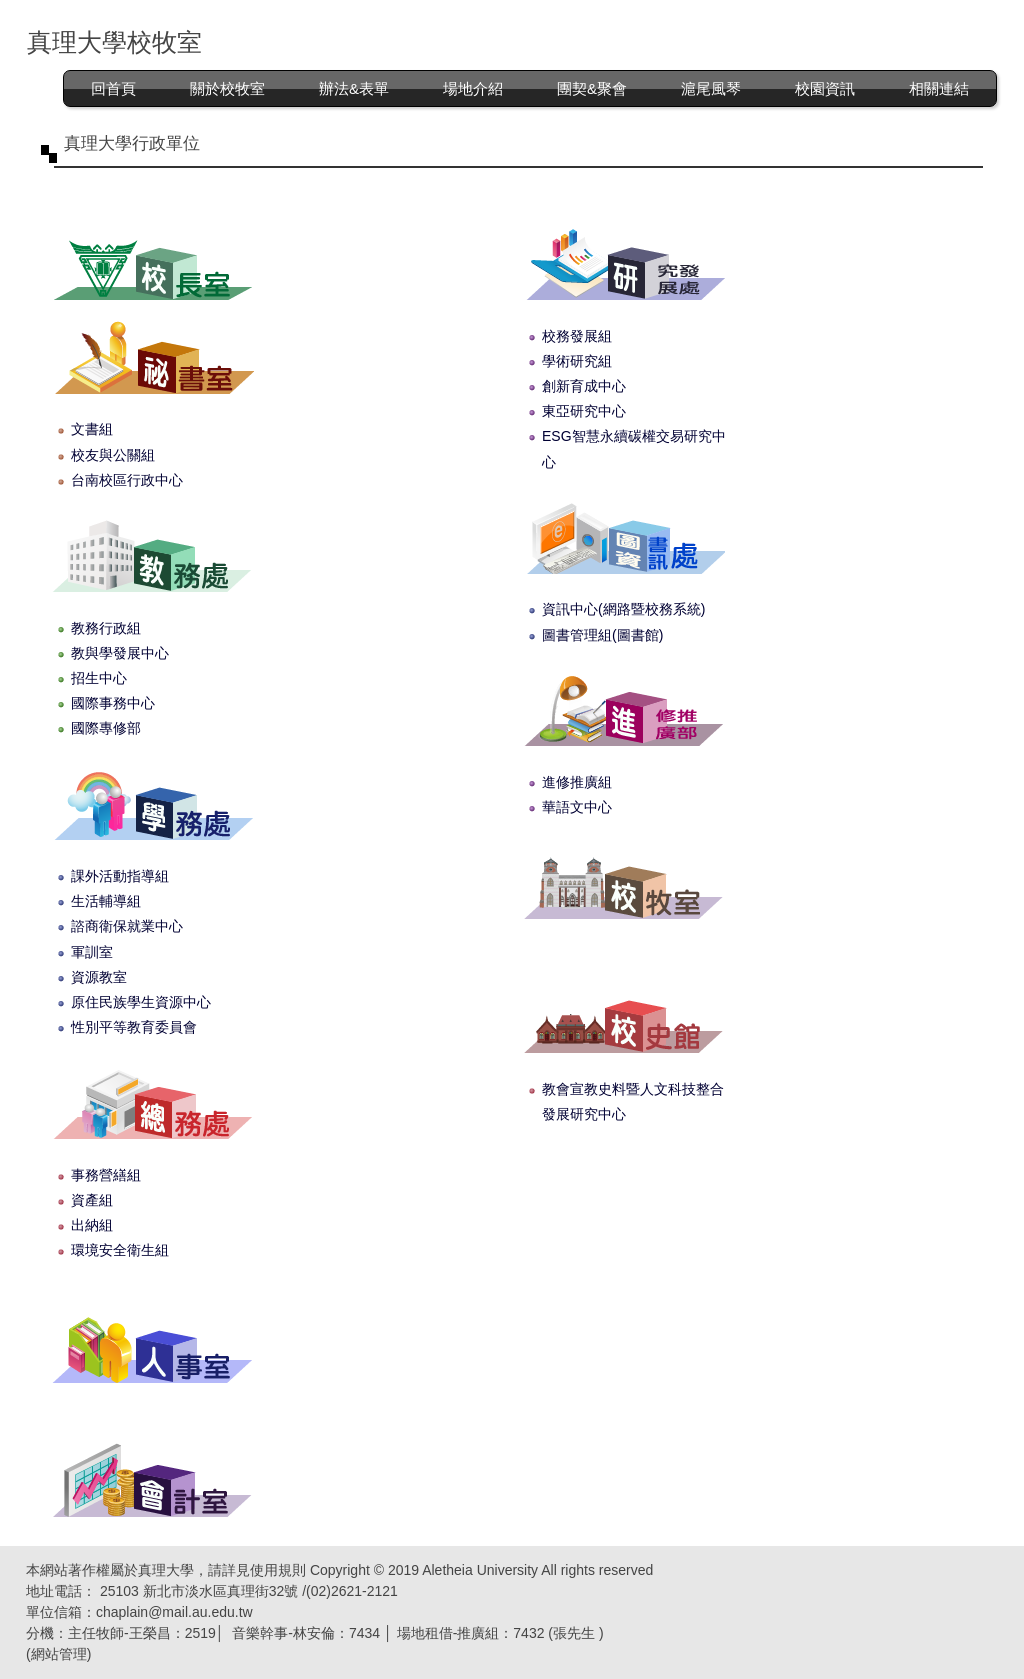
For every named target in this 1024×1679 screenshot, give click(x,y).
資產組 (92, 1200)
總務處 (152, 1101)
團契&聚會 (592, 88)
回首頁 (113, 88)
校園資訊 (825, 88)
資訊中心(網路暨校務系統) (623, 609)
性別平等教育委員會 (134, 1027)
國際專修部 (106, 728)
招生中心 (99, 678)
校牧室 (623, 881)
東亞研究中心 (584, 411)
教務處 (152, 554)
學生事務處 (152, 802)
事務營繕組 (106, 1175)
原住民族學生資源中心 (141, 1002)
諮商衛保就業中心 (127, 926)
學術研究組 (577, 361)
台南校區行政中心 (127, 480)
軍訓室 (92, 952)
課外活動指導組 (120, 876)
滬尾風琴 (711, 88)
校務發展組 (577, 336)
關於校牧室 (227, 88)
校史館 (623, 1015)
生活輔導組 (106, 901)
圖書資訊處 (623, 536)
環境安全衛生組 (120, 1250)
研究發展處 (623, 262)
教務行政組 (106, 628)
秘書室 (152, 356)
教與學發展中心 (120, 653)
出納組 (92, 1225)
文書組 (92, 429)
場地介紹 (473, 88)
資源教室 (99, 977)
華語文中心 (577, 807)
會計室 (152, 1479)
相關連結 (939, 88)
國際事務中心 (113, 703)
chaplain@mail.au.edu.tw (174, 1612)
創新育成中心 (584, 386)
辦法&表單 (354, 88)
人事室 (152, 1345)
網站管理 (59, 1654)
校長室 (152, 262)
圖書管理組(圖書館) (602, 635)
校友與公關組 (113, 455)
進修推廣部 (623, 708)
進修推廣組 (577, 782)
